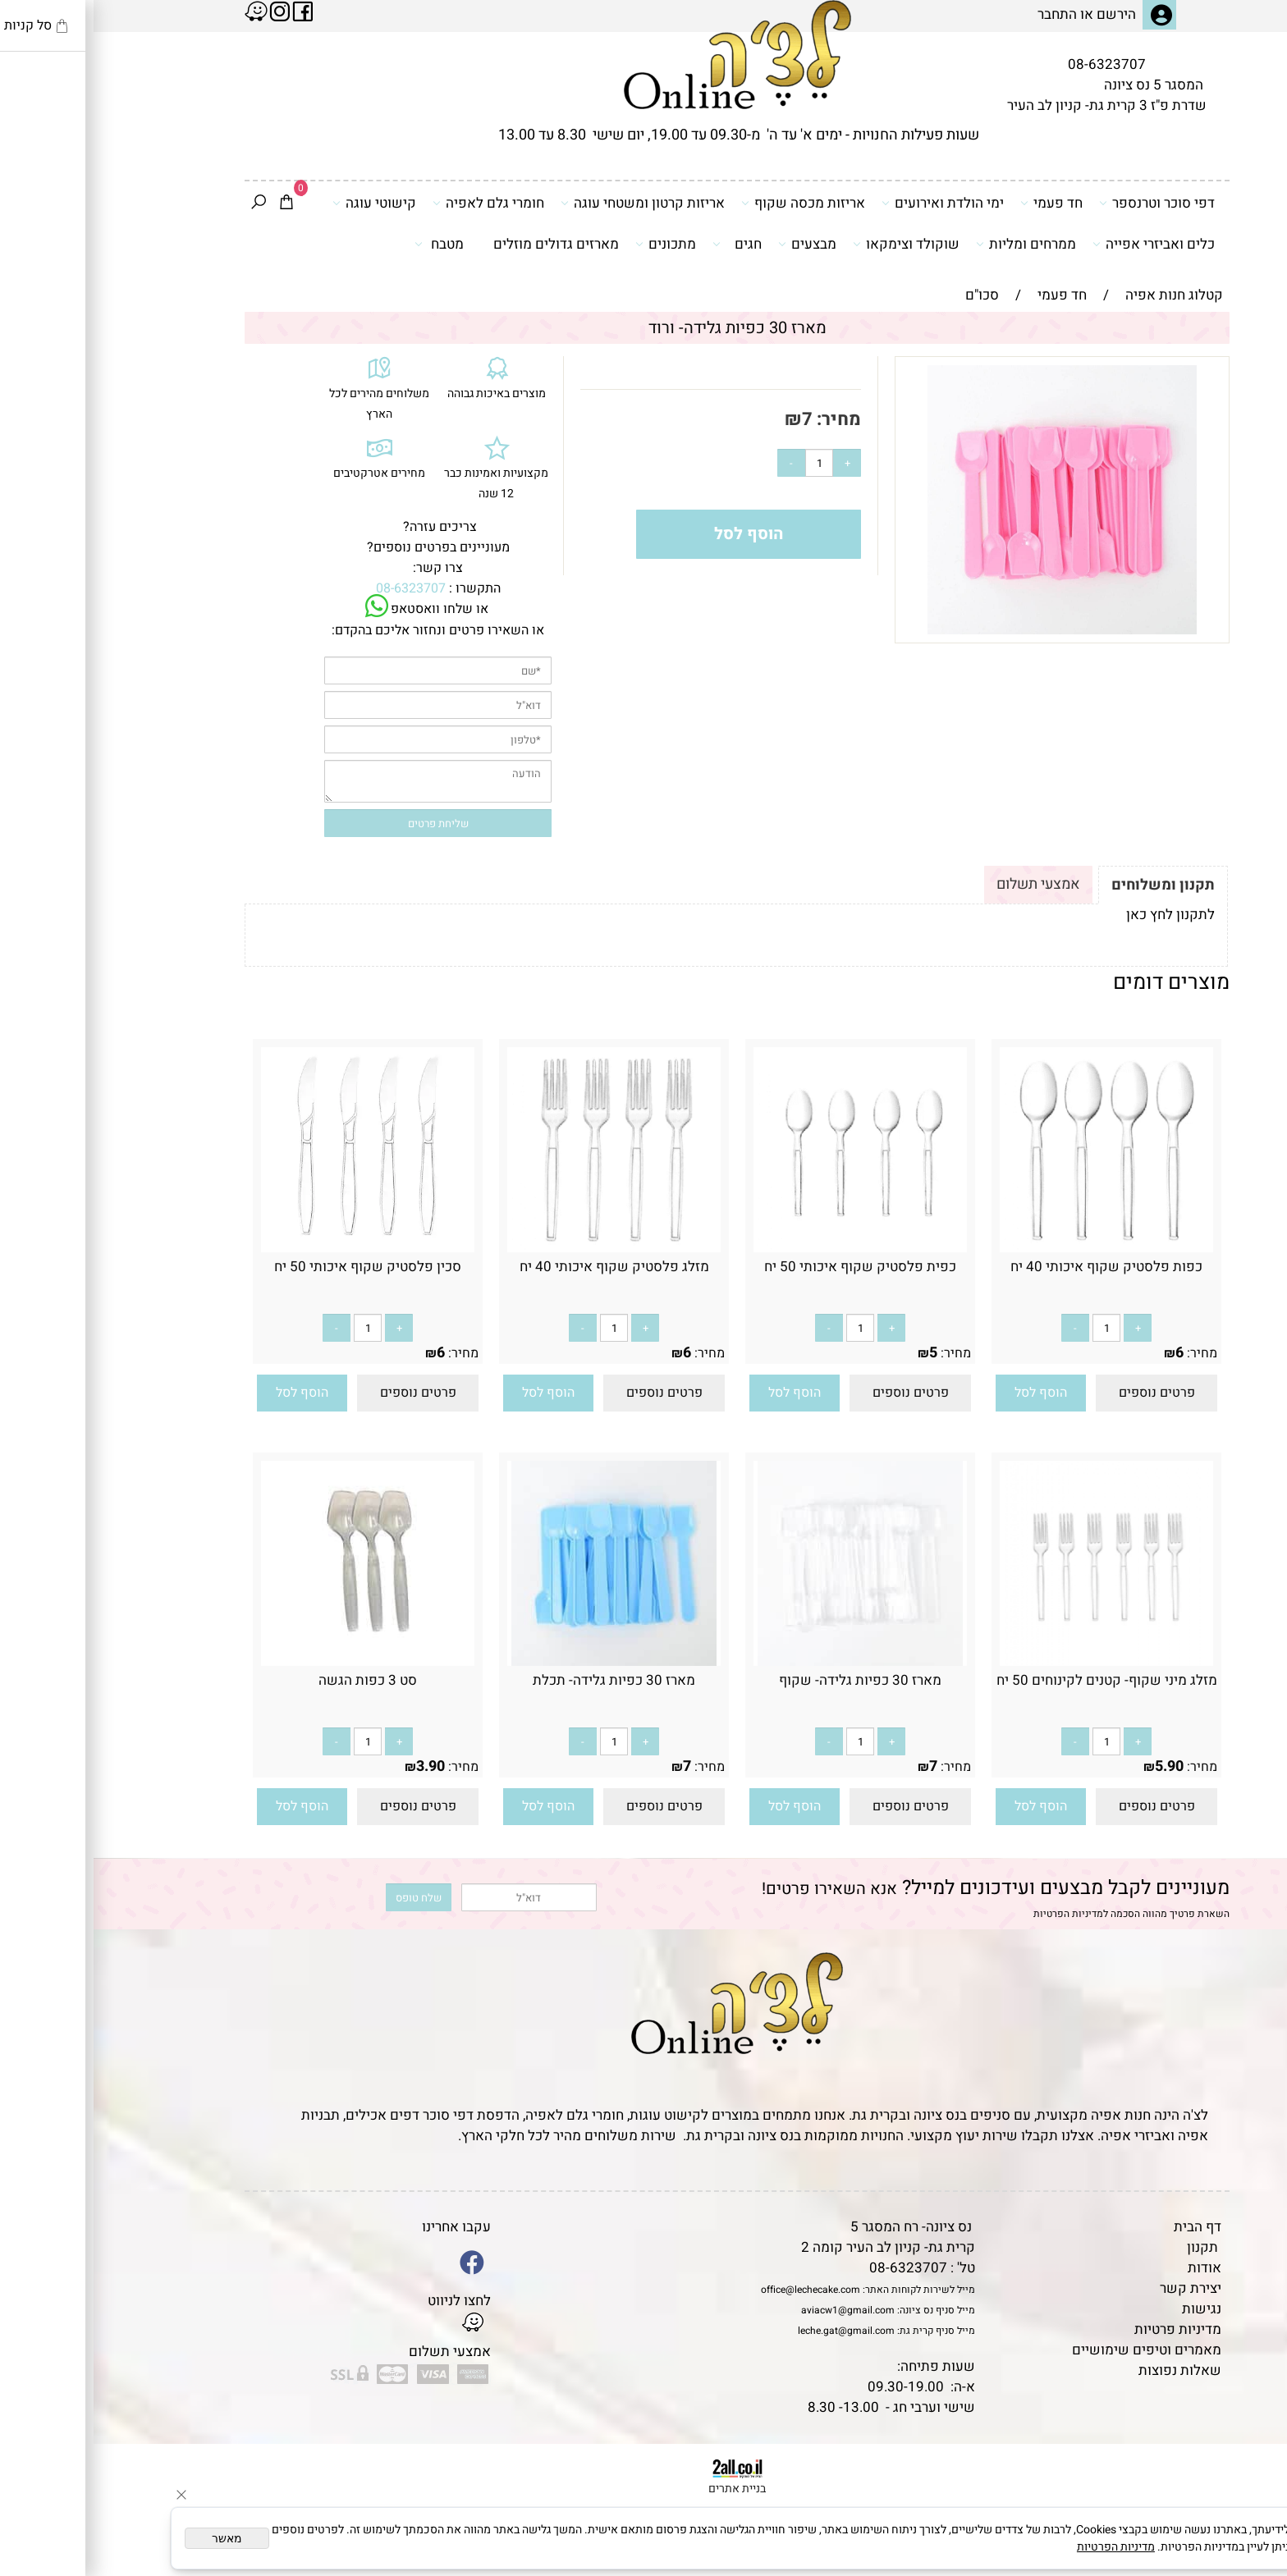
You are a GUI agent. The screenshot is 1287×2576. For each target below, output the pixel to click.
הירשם (1022, 14)
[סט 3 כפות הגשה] (274, 1661)
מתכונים (572, 243)
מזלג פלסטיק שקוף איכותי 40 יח (521, 1266)
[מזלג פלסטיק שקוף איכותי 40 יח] (520, 1248)
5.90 (1075, 1766)
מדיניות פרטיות (1084, 2329)
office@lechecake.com (717, 2289)
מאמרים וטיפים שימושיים (1053, 2350)
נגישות (1108, 2309)
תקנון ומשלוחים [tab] (1069, 885)
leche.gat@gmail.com (752, 2330)
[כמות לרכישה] (726, 463)
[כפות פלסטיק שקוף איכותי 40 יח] (1012, 1248)
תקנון (1109, 2247)
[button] (947, 1393)
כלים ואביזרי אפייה (1060, 243)
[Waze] (1248, 2501)
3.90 (337, 1766)
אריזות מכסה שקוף (710, 202)
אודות (1111, 2268)
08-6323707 (1013, 64)
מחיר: (743, 419)
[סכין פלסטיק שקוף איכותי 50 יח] (274, 1248)
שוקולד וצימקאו (812, 243)
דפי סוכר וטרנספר (1063, 202)
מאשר (133, 2538)
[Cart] (193, 203)
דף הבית (1104, 2227)
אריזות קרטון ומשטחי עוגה (549, 202)
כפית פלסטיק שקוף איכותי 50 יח (767, 1266)
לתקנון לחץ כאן (1077, 914)
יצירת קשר (1097, 2288)
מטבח (345, 243)
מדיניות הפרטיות (975, 1913)
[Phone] (1248, 2463)
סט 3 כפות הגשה (274, 1680)
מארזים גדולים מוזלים (462, 244)
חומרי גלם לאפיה (395, 202)
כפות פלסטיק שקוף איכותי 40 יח (1013, 1266)
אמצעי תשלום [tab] (945, 884)
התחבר (963, 14)
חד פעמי (958, 202)
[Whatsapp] (1248, 2539)
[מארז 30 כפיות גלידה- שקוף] (766, 1661)
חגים (643, 243)
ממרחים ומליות (932, 243)
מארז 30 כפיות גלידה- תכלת (520, 1680)
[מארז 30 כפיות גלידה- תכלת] (520, 1661)
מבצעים (714, 243)
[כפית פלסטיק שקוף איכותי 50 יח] (766, 1248)
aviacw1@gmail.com (754, 2310)
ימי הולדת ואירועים (849, 202)
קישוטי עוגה (281, 202)
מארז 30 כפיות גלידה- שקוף (766, 1680)
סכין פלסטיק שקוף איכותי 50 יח (274, 1266)
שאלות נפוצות (1086, 2370)
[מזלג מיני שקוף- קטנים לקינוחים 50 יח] (1012, 1661)
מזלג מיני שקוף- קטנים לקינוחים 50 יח (1013, 1680)
